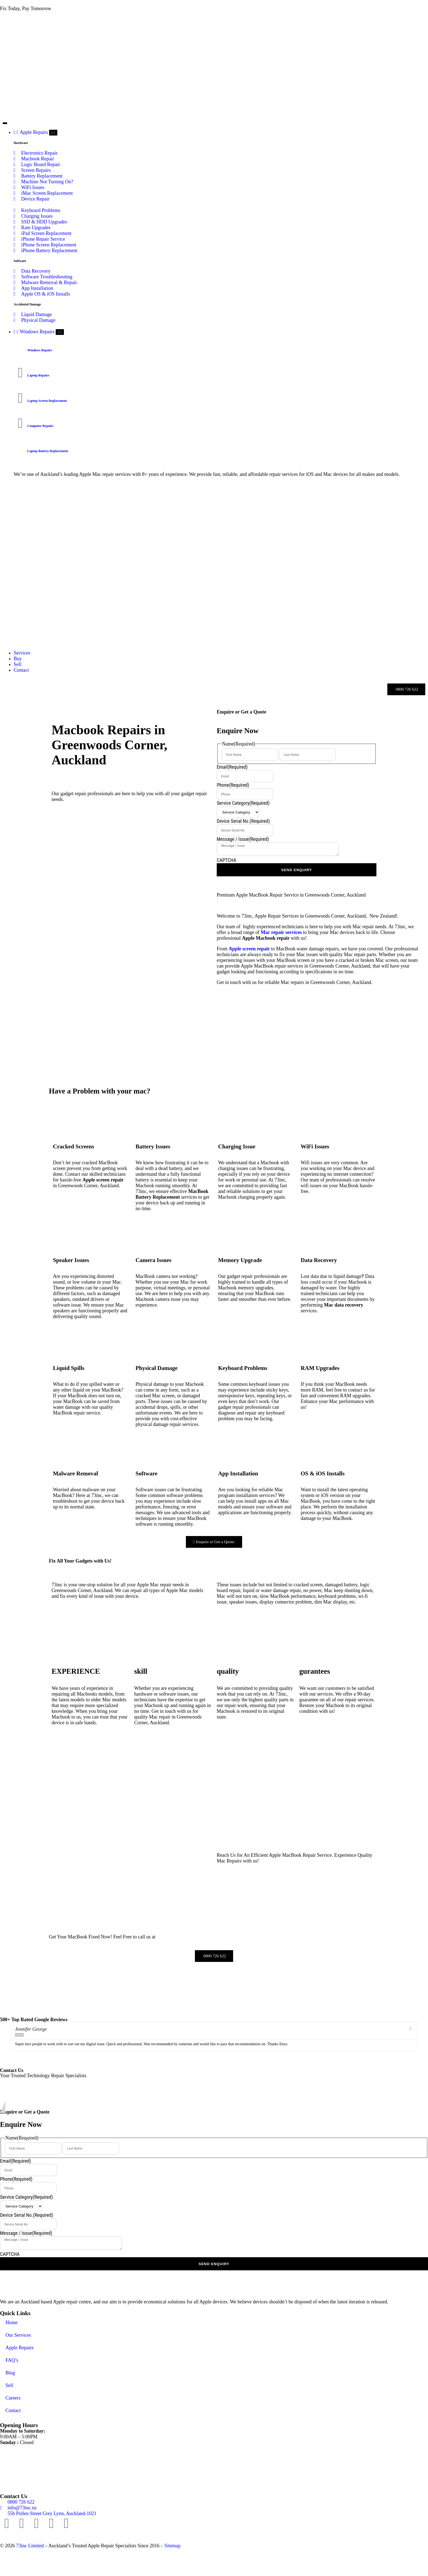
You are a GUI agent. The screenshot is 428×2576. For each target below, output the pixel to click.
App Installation (238, 1473)
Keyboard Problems (242, 1368)
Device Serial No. (243, 821)
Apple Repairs (19, 2347)
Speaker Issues (71, 1260)
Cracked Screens (73, 1146)
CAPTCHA (226, 860)
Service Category (243, 803)
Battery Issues (153, 1146)
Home (11, 2322)
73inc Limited (30, 2545)
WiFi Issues (315, 1146)
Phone (233, 785)
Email (232, 767)
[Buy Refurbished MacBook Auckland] (18, 658)
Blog (10, 2372)
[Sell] (17, 664)
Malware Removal (75, 1473)
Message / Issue (243, 839)
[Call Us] (406, 689)
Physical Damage (157, 1368)
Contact (13, 2410)
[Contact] (21, 670)
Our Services (18, 2335)
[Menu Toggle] (5, 123)
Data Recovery (319, 1260)
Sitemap (172, 2545)
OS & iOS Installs (323, 1473)
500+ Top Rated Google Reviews (33, 2019)
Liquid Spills (68, 1368)
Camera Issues (154, 1260)
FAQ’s (11, 2360)
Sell (9, 2385)
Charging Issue (236, 1146)
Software (146, 1473)
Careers (12, 2398)
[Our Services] (22, 653)
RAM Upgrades (320, 1368)
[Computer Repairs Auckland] (35, 331)
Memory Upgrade (240, 1260)
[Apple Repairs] (31, 132)
